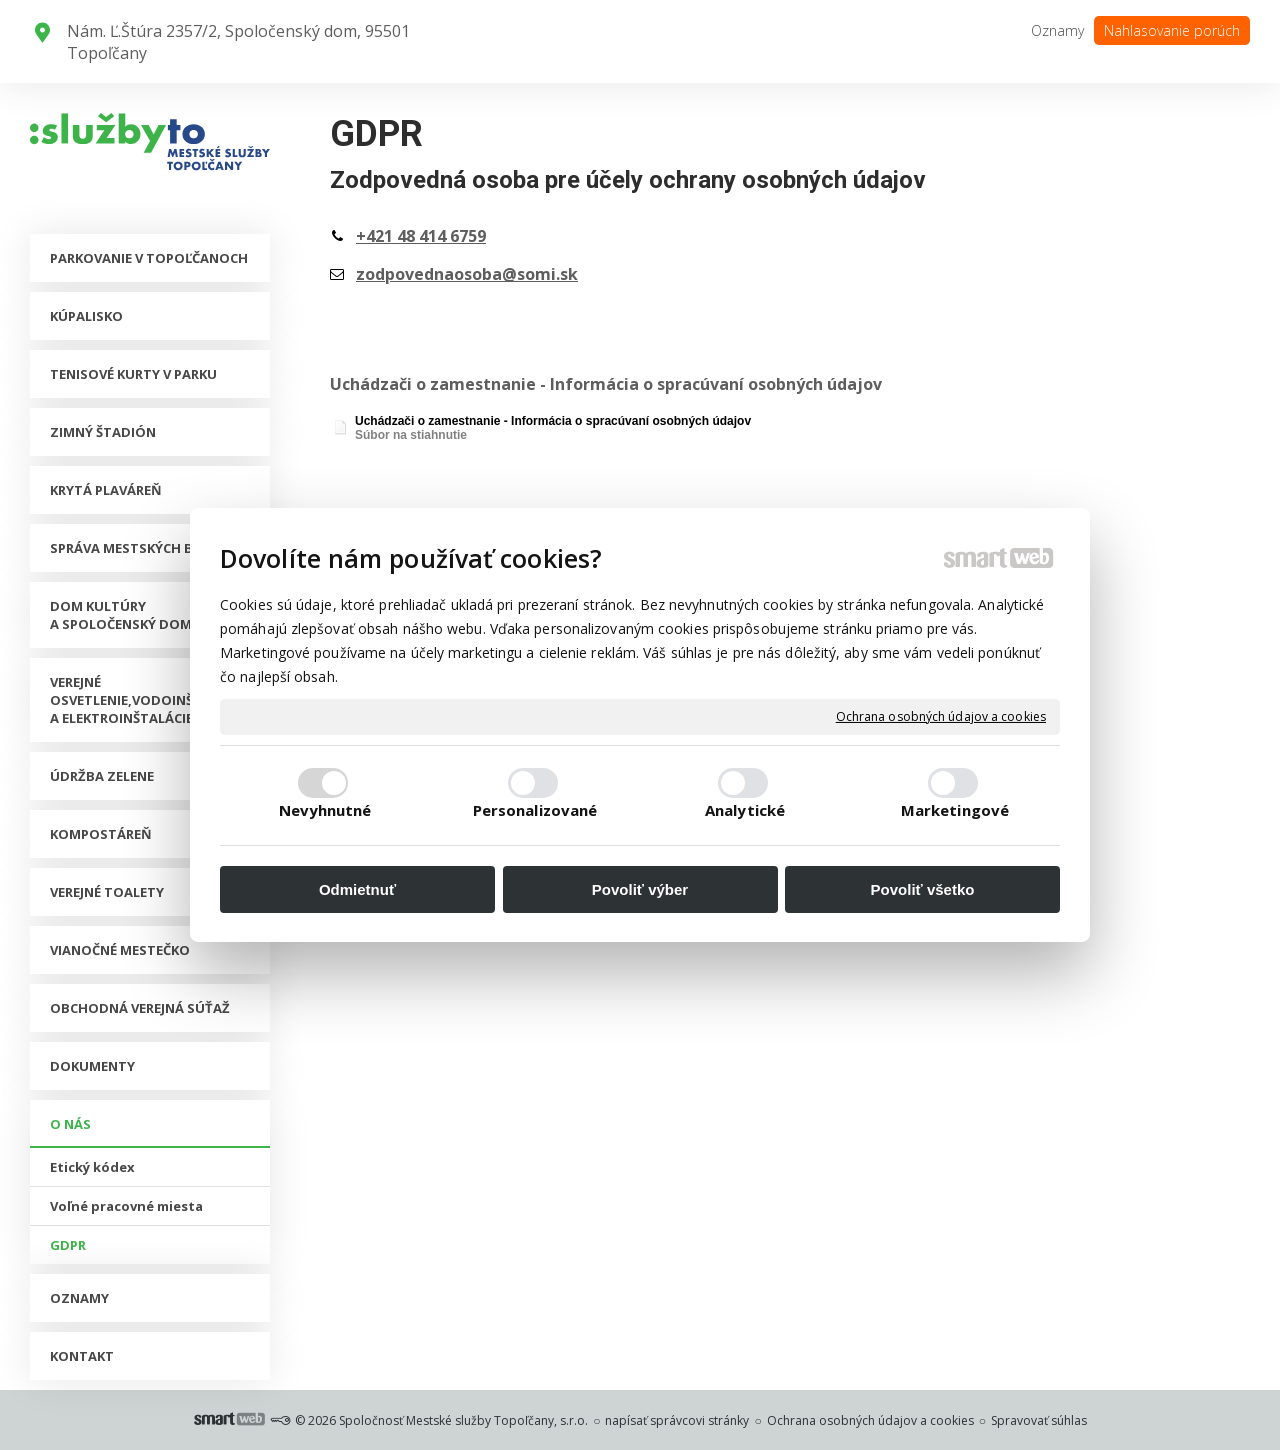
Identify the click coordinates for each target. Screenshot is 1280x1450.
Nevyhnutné (325, 810)
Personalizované (535, 810)
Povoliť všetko (923, 889)
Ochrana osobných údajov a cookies (941, 717)
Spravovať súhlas (1039, 1420)
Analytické (745, 810)
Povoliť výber (640, 889)
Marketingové (955, 810)
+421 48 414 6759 (421, 236)
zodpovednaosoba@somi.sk (467, 274)
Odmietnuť (357, 889)
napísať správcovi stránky (677, 1420)
